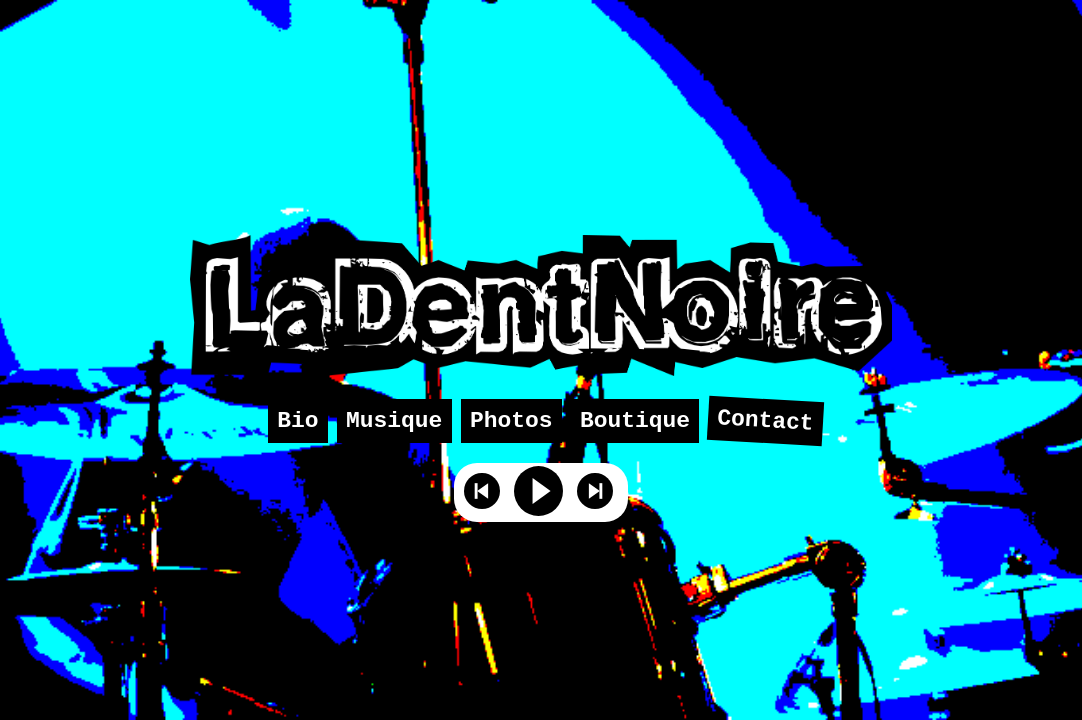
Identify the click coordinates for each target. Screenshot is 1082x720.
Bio (297, 421)
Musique (394, 421)
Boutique (635, 421)
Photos (511, 421)
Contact (766, 421)
